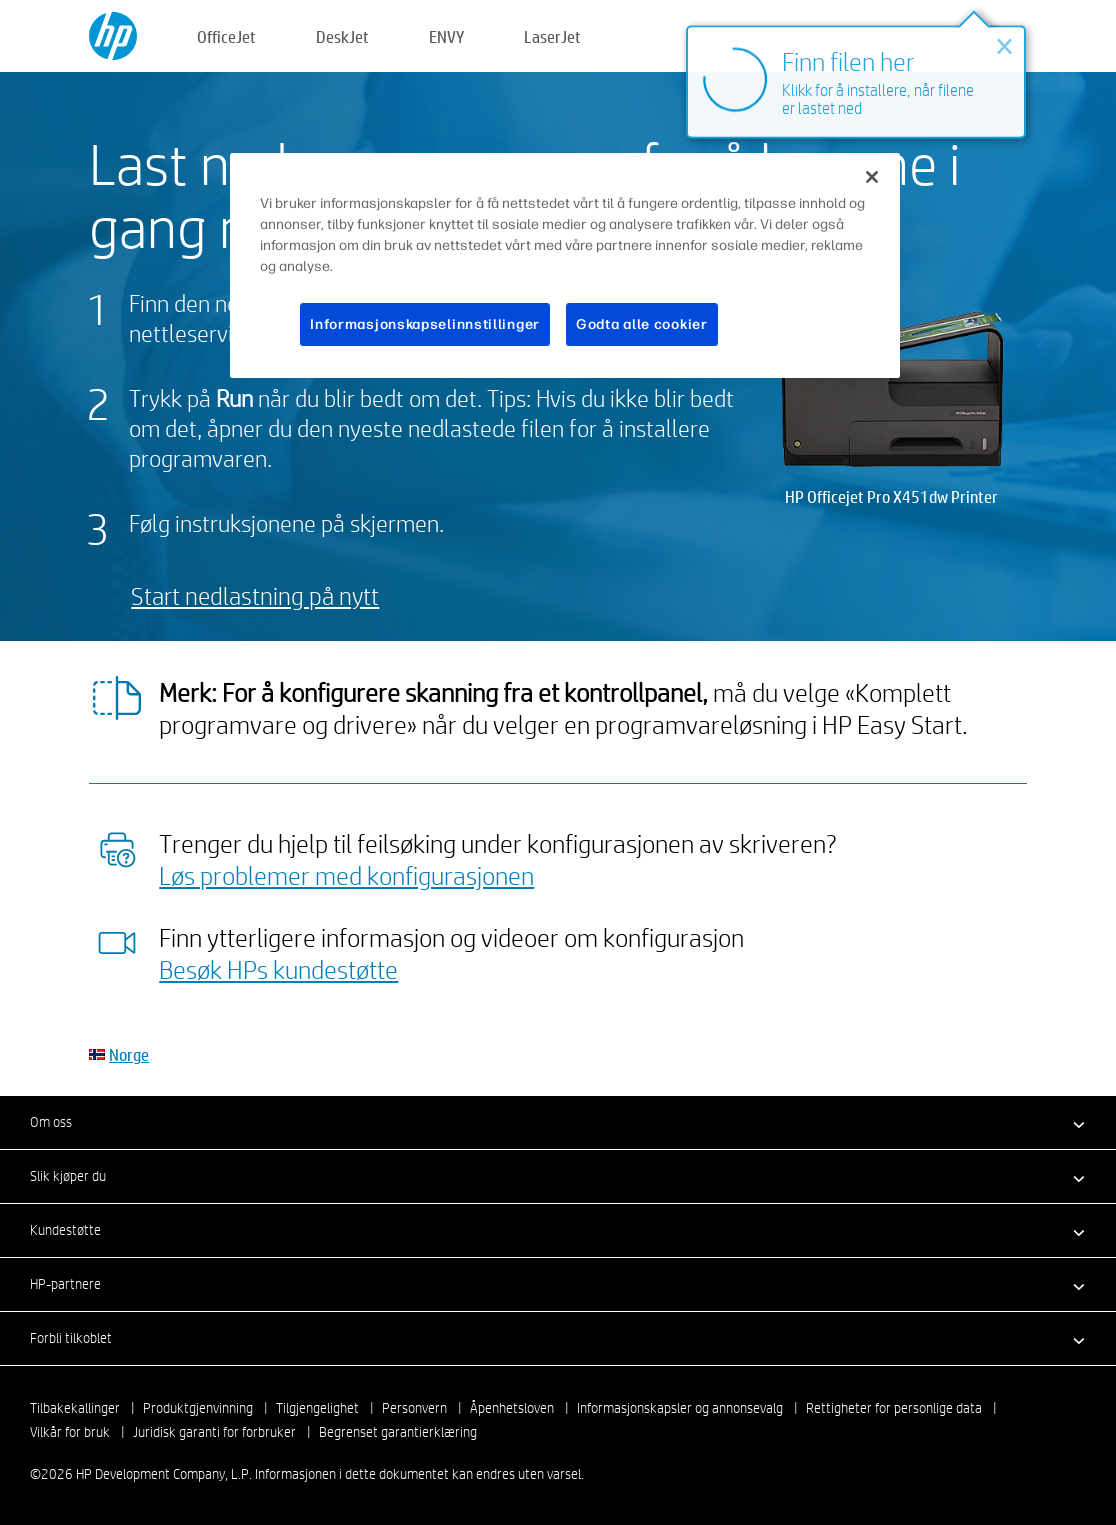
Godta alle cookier (642, 324)
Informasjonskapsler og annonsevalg (680, 1408)
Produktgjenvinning (198, 1408)
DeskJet (342, 36)
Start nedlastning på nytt (255, 595)
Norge (129, 1054)
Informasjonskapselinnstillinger (425, 324)
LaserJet (552, 36)
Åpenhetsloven (512, 1408)
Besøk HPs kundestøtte (278, 969)
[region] (565, 266)
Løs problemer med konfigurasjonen (346, 875)
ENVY (446, 36)
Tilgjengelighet (317, 1408)
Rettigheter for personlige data (894, 1408)
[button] (558, 1122)
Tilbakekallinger (75, 1408)
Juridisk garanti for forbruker (214, 1432)
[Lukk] (872, 177)
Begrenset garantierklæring (398, 1432)
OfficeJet (226, 36)
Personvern (414, 1408)
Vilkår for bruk (70, 1432)
